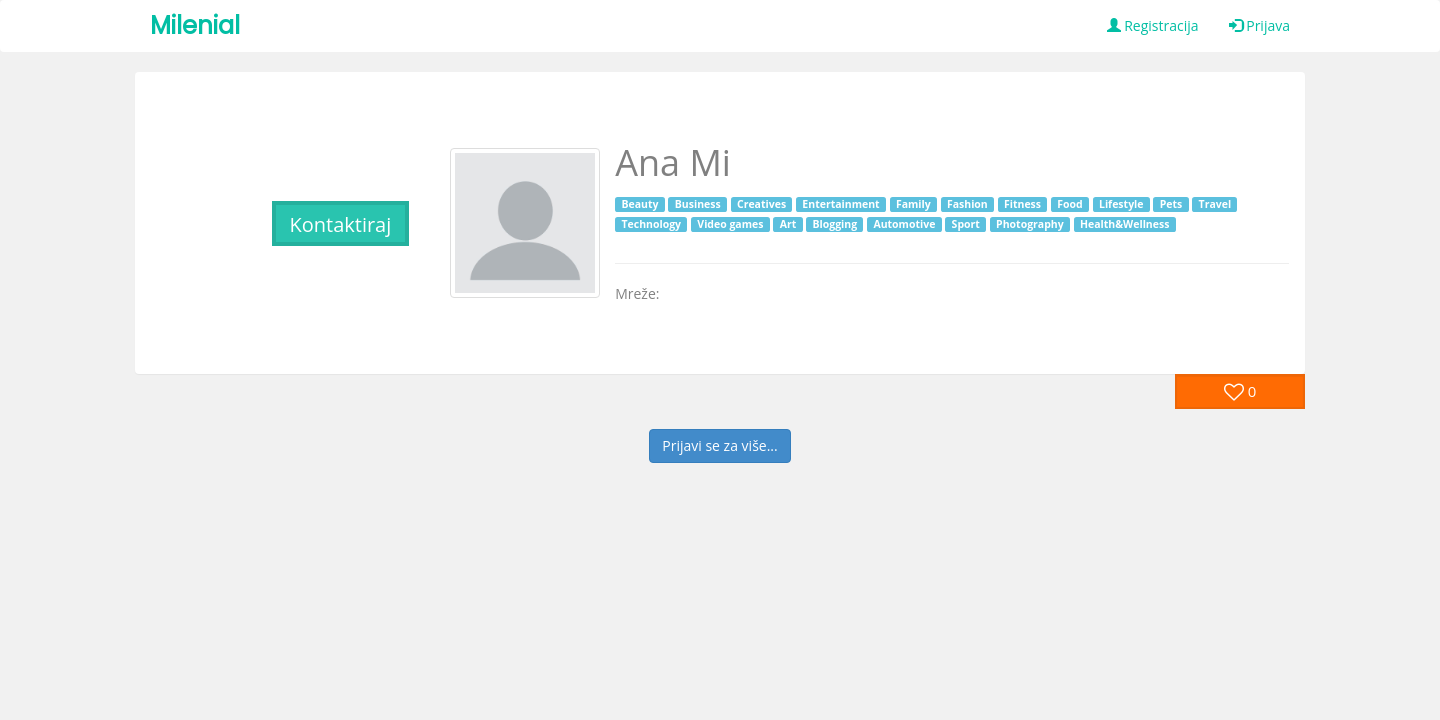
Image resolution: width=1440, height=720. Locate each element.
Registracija (1153, 25)
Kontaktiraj (340, 224)
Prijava (1259, 25)
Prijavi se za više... (719, 445)
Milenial (195, 25)
